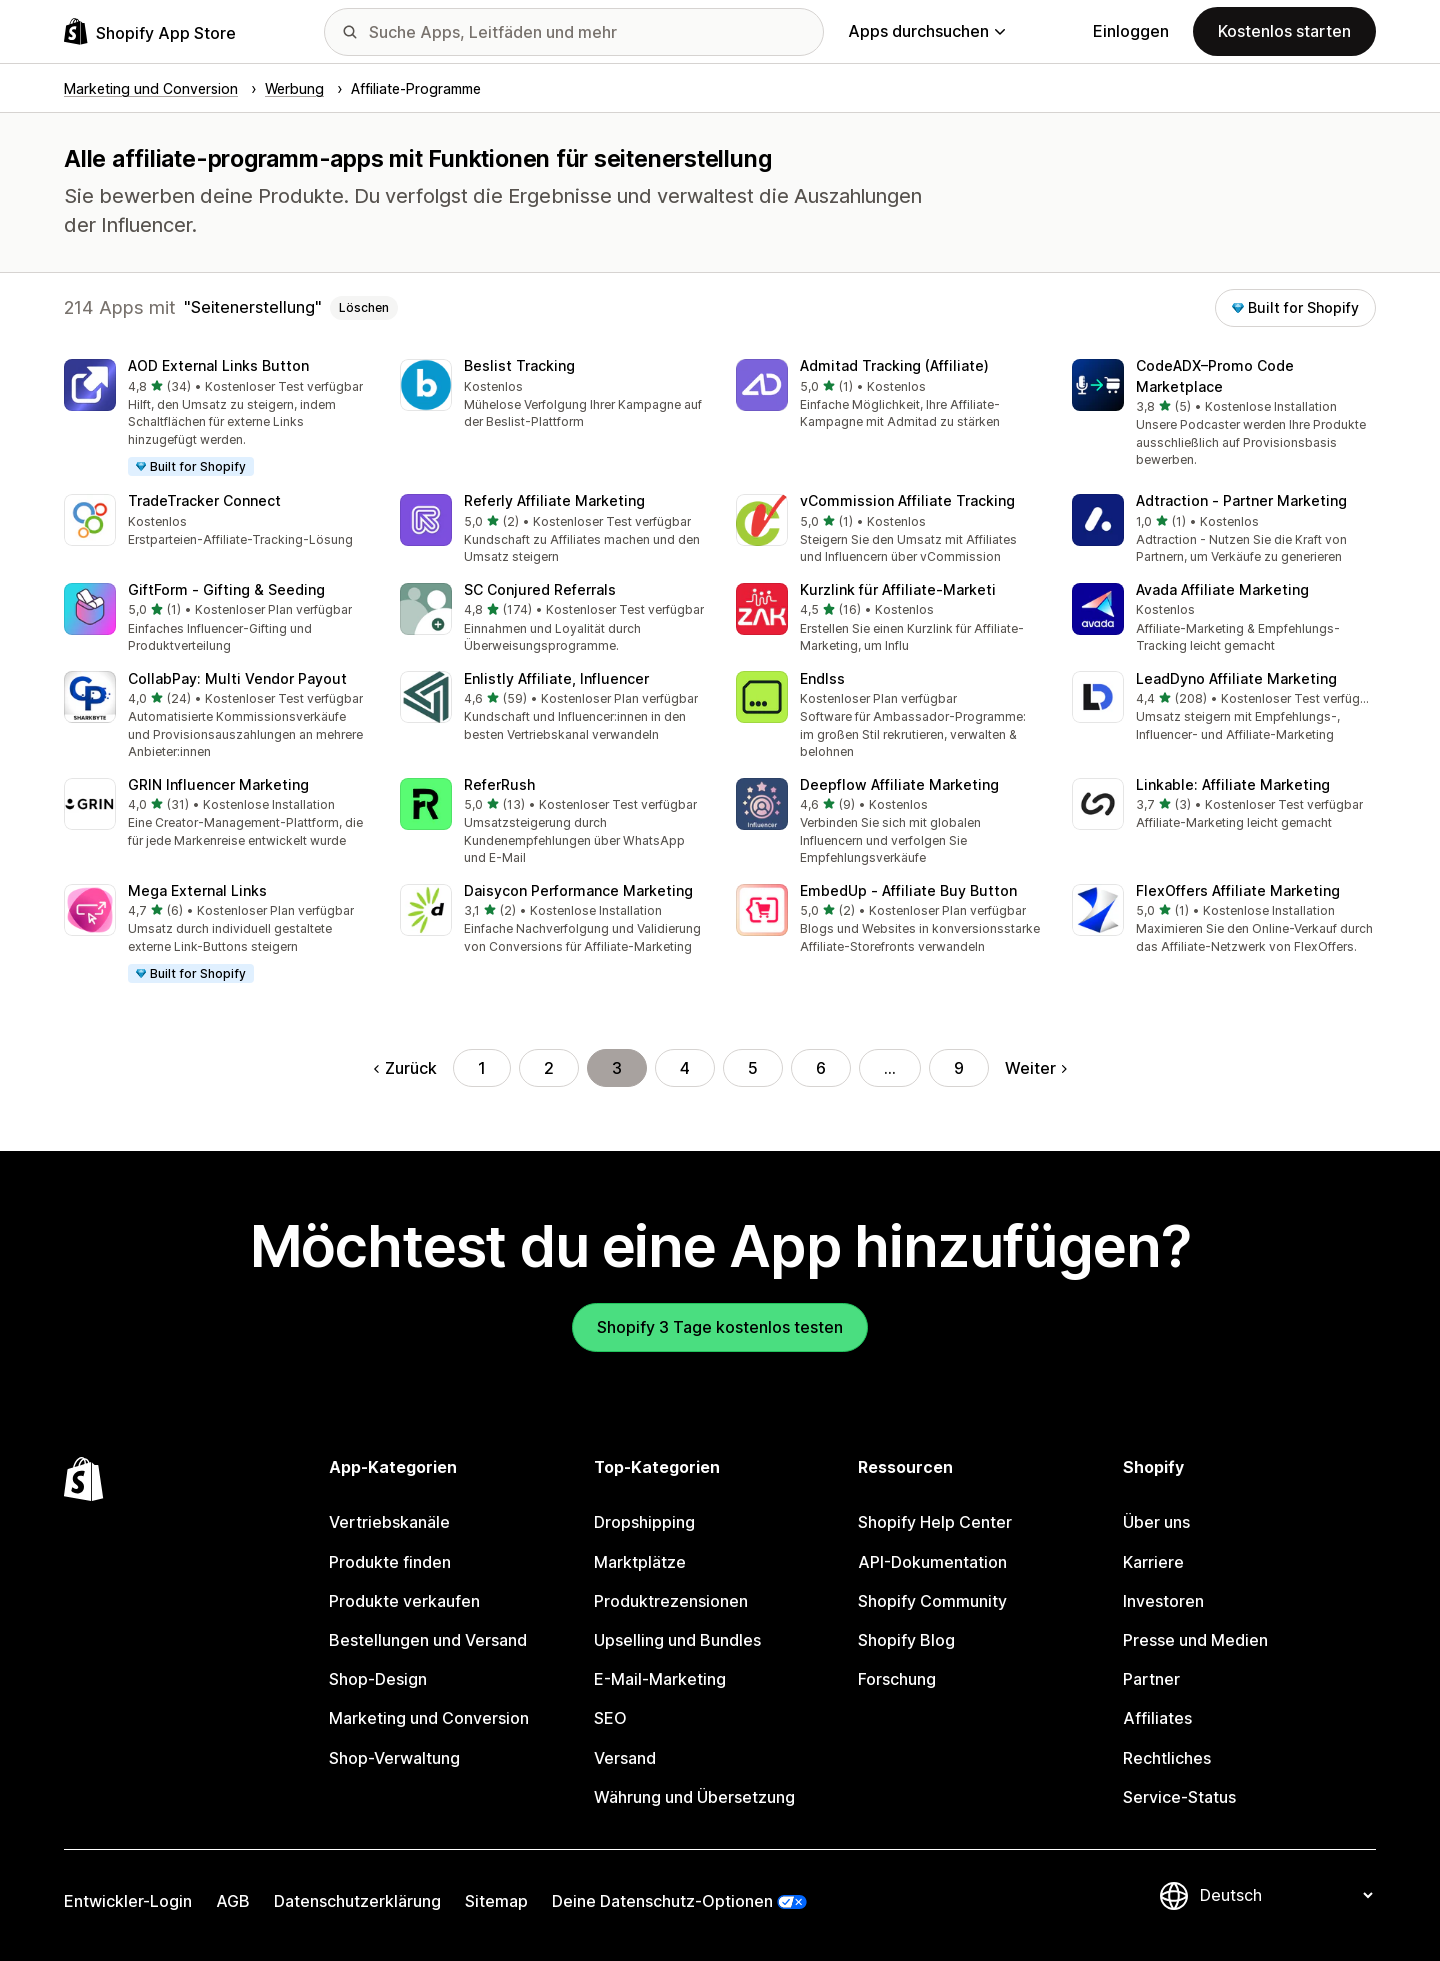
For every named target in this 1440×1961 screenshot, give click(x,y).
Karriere (1153, 1562)
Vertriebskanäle (389, 1522)
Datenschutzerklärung (357, 1901)
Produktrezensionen (671, 1601)
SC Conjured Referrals (540, 589)
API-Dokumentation (932, 1562)
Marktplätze (640, 1562)
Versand (625, 1758)
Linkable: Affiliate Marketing (1233, 784)
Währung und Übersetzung (694, 1797)
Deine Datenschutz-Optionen (662, 1901)
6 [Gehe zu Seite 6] (821, 1068)
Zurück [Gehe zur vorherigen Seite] (405, 1068)
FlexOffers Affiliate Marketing (1238, 890)
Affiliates (1157, 1718)
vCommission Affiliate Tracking (907, 500)
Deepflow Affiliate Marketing (899, 784)
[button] (216, 418)
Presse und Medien (1195, 1640)
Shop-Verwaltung (394, 1758)
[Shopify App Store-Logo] (150, 31)
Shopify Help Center (935, 1522)
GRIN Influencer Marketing (218, 784)
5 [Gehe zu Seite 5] (753, 1068)
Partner (1151, 1679)
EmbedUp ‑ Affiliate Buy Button (908, 890)
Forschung (897, 1679)
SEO (610, 1718)
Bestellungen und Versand (428, 1640)
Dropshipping (644, 1522)
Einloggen (1131, 31)
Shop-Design (378, 1679)
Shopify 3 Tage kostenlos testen (720, 1327)
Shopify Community (932, 1601)
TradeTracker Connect (204, 500)
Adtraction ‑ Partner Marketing (1241, 500)
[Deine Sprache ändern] (1286, 1895)
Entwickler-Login (128, 1901)
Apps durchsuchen (926, 31)
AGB (233, 1901)
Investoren (1163, 1601)
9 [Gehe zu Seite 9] (959, 1068)
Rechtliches (1167, 1758)
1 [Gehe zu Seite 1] (482, 1068)
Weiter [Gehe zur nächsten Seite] (1036, 1068)
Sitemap (496, 1901)
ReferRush (499, 784)
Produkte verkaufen (404, 1601)
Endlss (822, 678)
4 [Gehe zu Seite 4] (685, 1068)
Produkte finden (390, 1562)
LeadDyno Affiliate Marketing (1236, 678)
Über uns (1156, 1522)
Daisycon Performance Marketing (578, 890)
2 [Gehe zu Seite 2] (549, 1068)
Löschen (364, 307)
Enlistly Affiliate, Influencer (556, 678)
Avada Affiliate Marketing (1222, 589)
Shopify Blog (906, 1640)
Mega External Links (197, 890)
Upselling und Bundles (677, 1640)
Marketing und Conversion (429, 1718)
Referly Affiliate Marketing (554, 500)
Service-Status (1179, 1797)
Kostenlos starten (1284, 31)
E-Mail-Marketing (660, 1679)
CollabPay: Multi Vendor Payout (237, 678)
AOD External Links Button (218, 365)
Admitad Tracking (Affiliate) (894, 365)
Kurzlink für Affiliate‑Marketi (898, 589)
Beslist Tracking (519, 365)
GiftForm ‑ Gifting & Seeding (226, 589)
